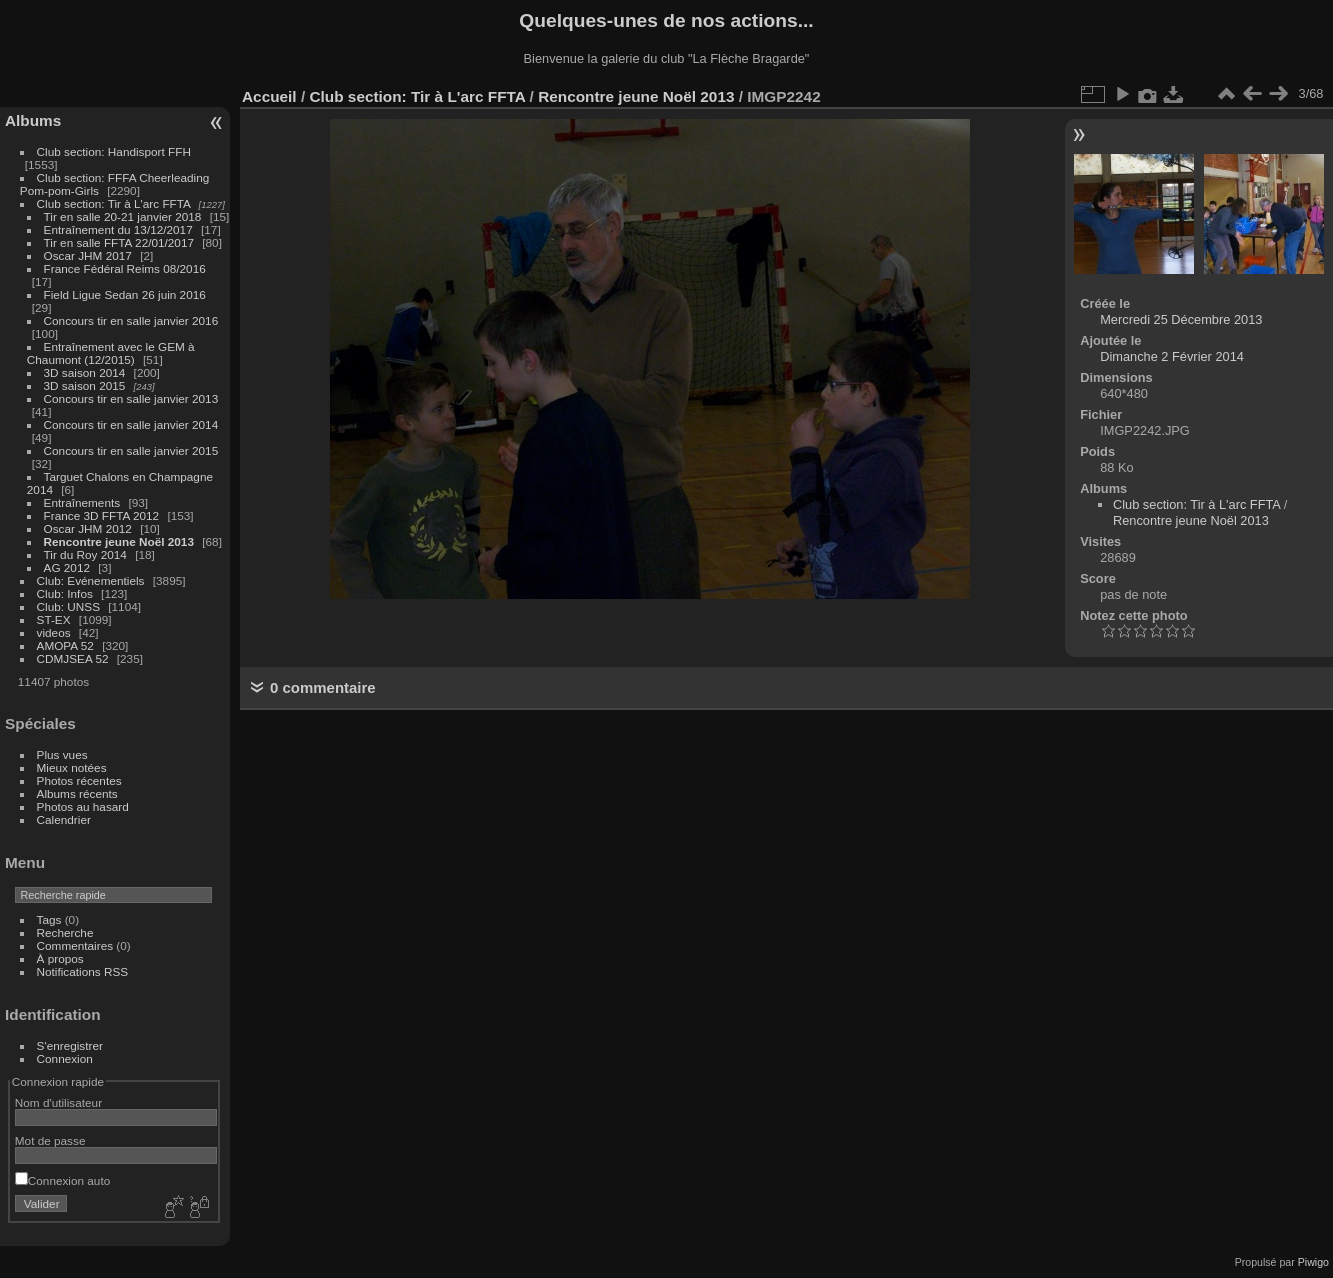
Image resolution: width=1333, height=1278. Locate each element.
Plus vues (62, 754)
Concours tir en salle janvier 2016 (131, 320)
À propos (60, 958)
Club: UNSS (68, 606)
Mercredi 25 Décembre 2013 (1181, 319)
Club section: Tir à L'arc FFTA (114, 203)
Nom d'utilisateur (58, 1102)
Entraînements (82, 502)
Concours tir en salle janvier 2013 (131, 398)
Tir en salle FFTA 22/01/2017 (119, 242)
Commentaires (75, 945)
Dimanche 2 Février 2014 (1172, 356)
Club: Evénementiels (91, 580)
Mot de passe (50, 1140)
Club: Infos (65, 593)
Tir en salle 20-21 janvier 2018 (123, 216)
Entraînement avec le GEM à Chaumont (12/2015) (111, 353)
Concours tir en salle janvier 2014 (131, 424)
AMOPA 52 (65, 645)
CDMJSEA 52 (73, 658)
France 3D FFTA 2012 (102, 515)
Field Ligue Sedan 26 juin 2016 (125, 294)
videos (54, 632)
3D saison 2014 (85, 372)
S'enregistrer (70, 1045)
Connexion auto (62, 1180)
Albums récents (77, 793)
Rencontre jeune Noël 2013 (119, 541)
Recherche (65, 932)
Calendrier (64, 819)
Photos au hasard (83, 806)
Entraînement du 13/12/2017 (118, 229)
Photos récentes (79, 780)
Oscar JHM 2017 (88, 255)
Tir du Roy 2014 (85, 554)
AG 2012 (67, 567)
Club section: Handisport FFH (114, 151)
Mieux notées (72, 767)
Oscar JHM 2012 (88, 528)
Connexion (65, 1058)
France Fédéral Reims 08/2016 (125, 268)
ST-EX (54, 619)
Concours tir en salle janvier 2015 (131, 450)
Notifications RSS (83, 971)
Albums (33, 120)
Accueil (269, 96)
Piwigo (1313, 1262)
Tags (49, 919)
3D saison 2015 (85, 385)
